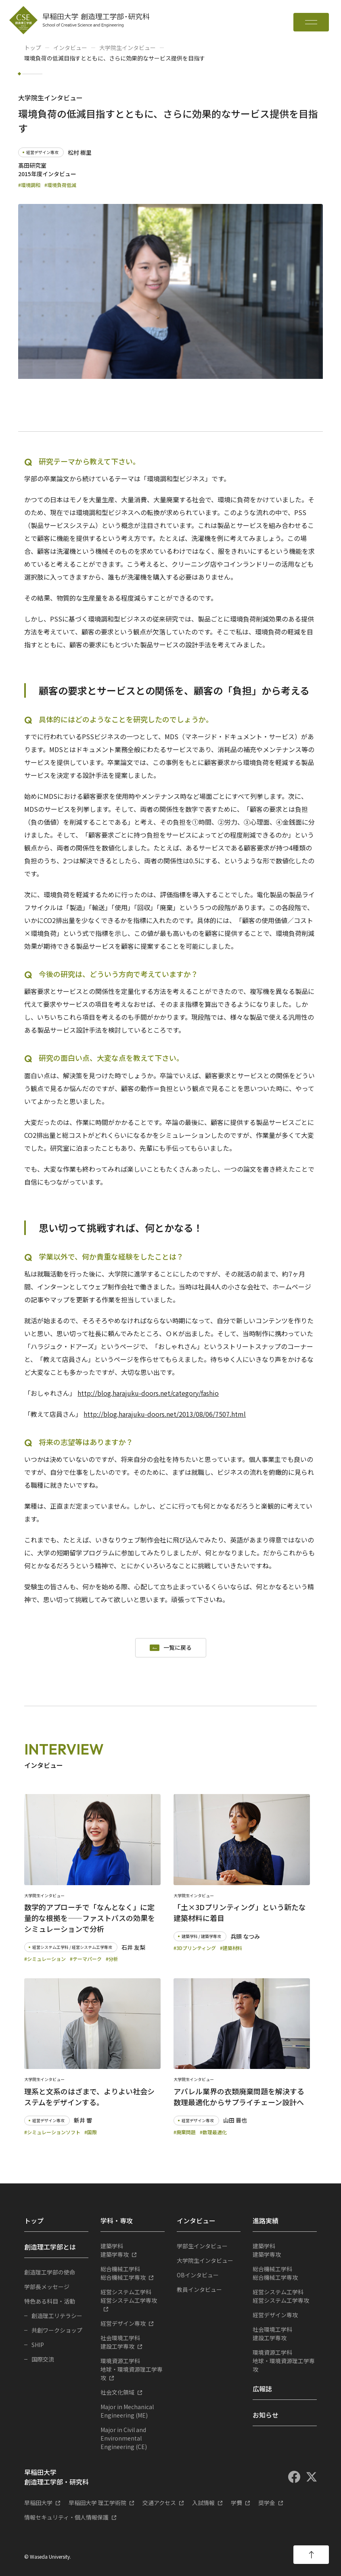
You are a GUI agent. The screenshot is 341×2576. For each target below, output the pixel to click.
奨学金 (266, 2503)
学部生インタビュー (202, 2246)
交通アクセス (159, 2503)
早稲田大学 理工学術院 (97, 2503)
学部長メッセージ (46, 2287)
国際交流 (42, 2359)
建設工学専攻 (132, 2342)
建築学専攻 (132, 2250)
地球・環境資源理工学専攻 (132, 2369)
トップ (32, 47)
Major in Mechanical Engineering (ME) (127, 2411)
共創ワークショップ (56, 2330)
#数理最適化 (213, 2132)
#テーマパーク (86, 1959)
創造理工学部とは (50, 2247)
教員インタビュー (199, 2289)
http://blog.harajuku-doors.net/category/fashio (148, 1393)
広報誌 (262, 2388)
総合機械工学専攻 (132, 2273)
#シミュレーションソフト (52, 2132)
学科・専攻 (116, 2220)
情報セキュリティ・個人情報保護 (66, 2517)
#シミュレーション (45, 1959)
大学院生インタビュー (127, 47)
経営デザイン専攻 (123, 2323)
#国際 (90, 2132)
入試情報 (203, 2503)
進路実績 (265, 2220)
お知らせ (265, 2415)
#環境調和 (29, 185)
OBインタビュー (198, 2275)
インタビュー (70, 47)
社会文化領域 (117, 2392)
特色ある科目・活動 (49, 2301)
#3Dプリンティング (195, 1948)
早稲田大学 (38, 2503)
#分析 (112, 1959)
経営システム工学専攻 (132, 2296)
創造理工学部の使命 (49, 2272)
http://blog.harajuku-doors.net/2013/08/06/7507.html (165, 1414)
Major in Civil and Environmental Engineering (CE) (123, 2438)
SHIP (37, 2345)
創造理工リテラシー (56, 2316)
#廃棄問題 (185, 2132)
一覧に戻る (177, 1647)
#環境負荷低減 (60, 185)
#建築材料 (231, 1948)
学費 (236, 2503)
